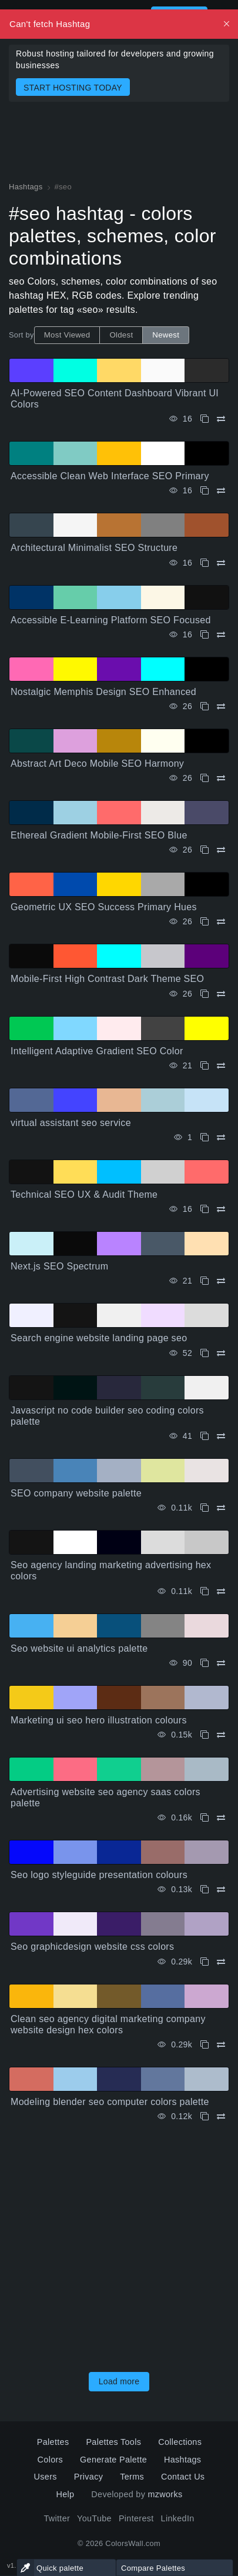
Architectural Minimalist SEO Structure (94, 548)
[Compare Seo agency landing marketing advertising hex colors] (221, 1591)
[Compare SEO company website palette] (221, 1508)
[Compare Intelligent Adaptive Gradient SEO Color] (221, 1066)
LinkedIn (178, 2518)
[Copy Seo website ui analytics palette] (204, 1663)
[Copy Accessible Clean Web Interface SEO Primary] (204, 491)
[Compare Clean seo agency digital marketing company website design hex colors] (221, 2045)
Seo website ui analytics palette (79, 1648)
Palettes (53, 2442)
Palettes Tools (113, 2442)
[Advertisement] (119, 2243)
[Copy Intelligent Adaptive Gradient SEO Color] (204, 1066)
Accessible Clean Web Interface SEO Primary (110, 476)
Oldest (121, 334)
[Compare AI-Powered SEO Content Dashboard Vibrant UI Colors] (221, 419)
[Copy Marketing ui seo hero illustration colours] (204, 1735)
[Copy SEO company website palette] (204, 1508)
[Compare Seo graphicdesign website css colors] (221, 1962)
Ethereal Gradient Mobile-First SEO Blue (99, 835)
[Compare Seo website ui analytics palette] (221, 1663)
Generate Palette (113, 2459)
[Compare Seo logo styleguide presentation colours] (221, 1889)
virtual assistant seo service (71, 1123)
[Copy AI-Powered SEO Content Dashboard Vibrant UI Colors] (204, 419)
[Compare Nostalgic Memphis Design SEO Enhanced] (221, 706)
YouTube (94, 2518)
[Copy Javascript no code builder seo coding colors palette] (204, 1436)
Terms (132, 2476)
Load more (119, 2381)
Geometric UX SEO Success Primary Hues (104, 907)
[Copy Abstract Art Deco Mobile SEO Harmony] (204, 778)
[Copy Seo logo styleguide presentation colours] (204, 1889)
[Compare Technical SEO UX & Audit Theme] (221, 1209)
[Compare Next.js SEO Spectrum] (221, 1281)
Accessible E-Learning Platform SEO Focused (111, 620)
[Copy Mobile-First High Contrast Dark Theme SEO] (204, 994)
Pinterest (136, 2518)
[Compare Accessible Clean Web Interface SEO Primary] (221, 491)
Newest (165, 334)
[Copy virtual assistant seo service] (204, 1137)
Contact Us (183, 2476)
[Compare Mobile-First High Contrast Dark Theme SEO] (221, 994)
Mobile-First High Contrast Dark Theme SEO (107, 979)
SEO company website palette (76, 1493)
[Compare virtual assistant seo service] (221, 1137)
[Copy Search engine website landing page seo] (204, 1353)
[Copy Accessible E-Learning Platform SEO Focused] (204, 635)
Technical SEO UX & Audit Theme (84, 1195)
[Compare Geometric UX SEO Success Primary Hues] (221, 922)
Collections (180, 2442)
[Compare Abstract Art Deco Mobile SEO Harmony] (221, 778)
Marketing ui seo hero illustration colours (99, 1720)
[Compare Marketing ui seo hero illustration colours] (221, 1735)
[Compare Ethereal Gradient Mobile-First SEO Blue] (221, 850)
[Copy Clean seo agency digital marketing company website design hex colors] (204, 2045)
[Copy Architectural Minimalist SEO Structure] (204, 563)
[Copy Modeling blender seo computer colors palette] (204, 2116)
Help (65, 2494)
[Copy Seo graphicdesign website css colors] (204, 1962)
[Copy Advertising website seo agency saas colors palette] (204, 1818)
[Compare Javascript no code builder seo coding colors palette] (221, 1436)
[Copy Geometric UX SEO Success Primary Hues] (204, 922)
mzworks (165, 2494)
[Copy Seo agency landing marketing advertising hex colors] (204, 1591)
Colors (50, 2459)
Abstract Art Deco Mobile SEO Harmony (97, 764)
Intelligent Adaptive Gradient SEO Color (97, 1051)
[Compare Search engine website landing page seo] (221, 1353)
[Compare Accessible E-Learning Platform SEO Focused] (221, 635)
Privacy (88, 2476)
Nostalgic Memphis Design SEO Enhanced (103, 692)
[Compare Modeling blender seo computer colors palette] (221, 2116)
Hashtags (182, 2459)
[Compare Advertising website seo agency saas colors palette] (221, 1818)
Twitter (56, 2518)
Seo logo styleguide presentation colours (99, 1875)
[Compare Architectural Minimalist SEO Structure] (221, 563)
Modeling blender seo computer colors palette (110, 2102)
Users (45, 2476)
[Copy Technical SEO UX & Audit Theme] (204, 1209)
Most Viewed (67, 334)
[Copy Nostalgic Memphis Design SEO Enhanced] (204, 706)
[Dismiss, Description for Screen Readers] (226, 24)
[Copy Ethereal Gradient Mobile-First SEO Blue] (204, 850)
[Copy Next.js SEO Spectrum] (204, 1281)
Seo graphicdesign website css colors (92, 1947)
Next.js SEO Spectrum (59, 1266)
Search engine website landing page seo (99, 1338)
